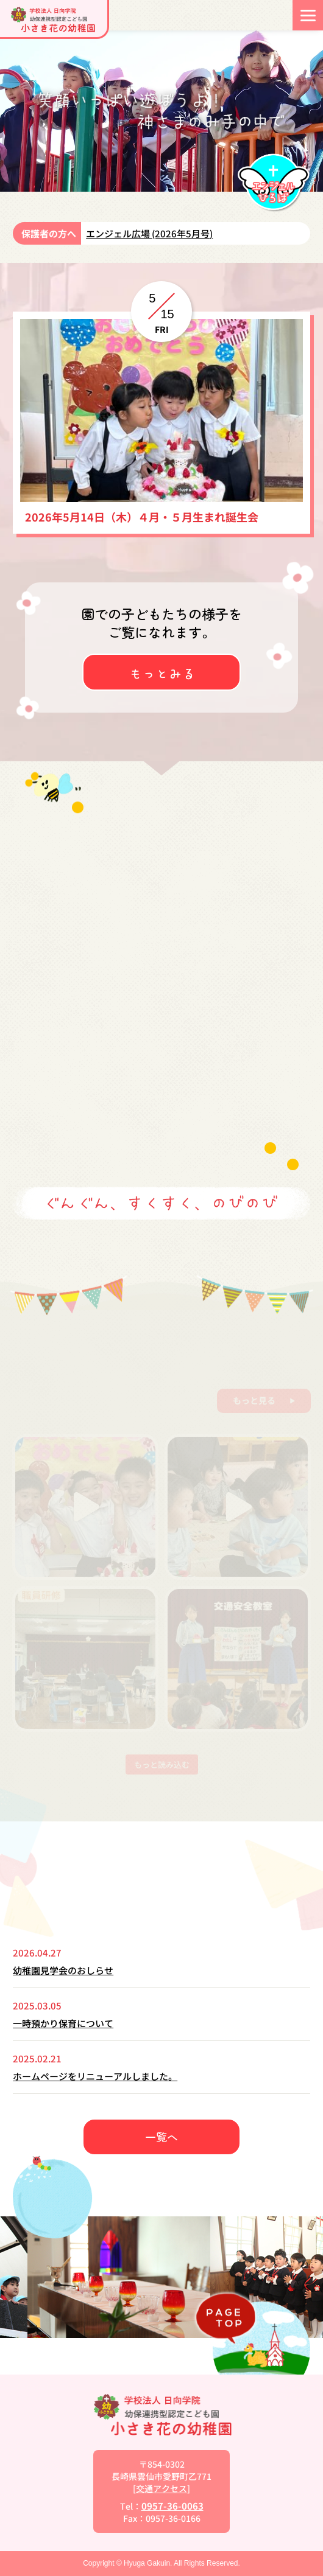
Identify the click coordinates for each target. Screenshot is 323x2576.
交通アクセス (161, 2488)
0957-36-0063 (172, 2505)
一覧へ (161, 2137)
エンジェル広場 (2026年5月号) (149, 233)
